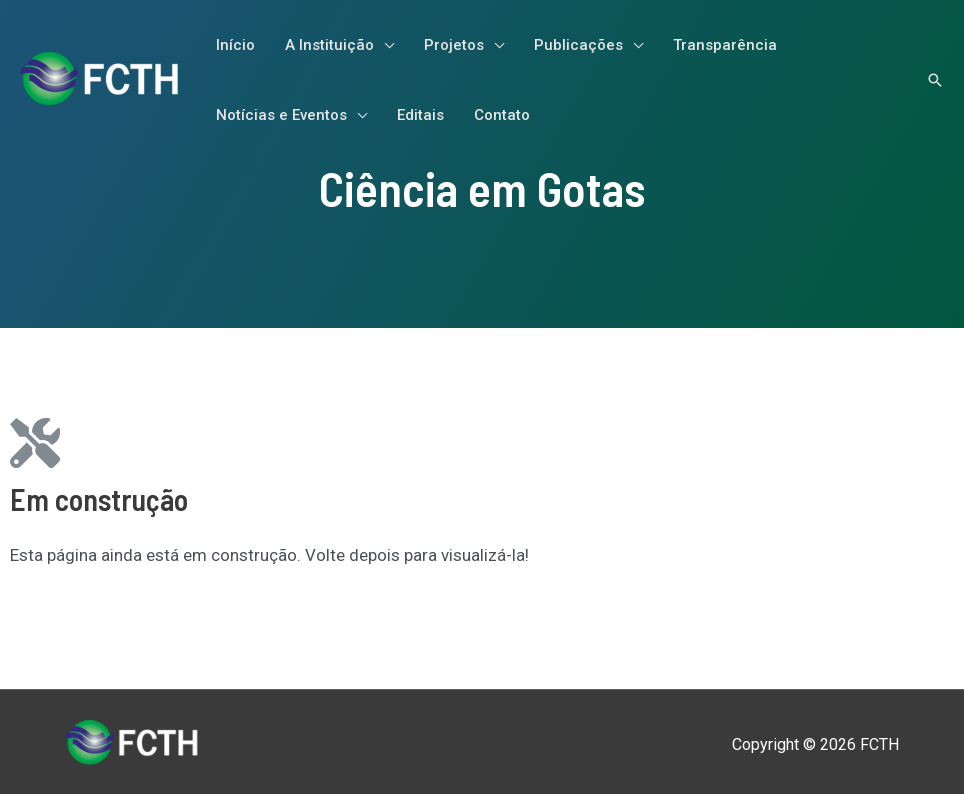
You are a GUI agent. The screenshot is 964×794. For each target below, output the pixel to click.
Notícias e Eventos (281, 115)
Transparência (725, 45)
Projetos (454, 45)
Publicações (578, 45)
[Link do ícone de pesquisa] (935, 80)
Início (235, 45)
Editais (420, 115)
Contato (502, 115)
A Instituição (329, 45)
